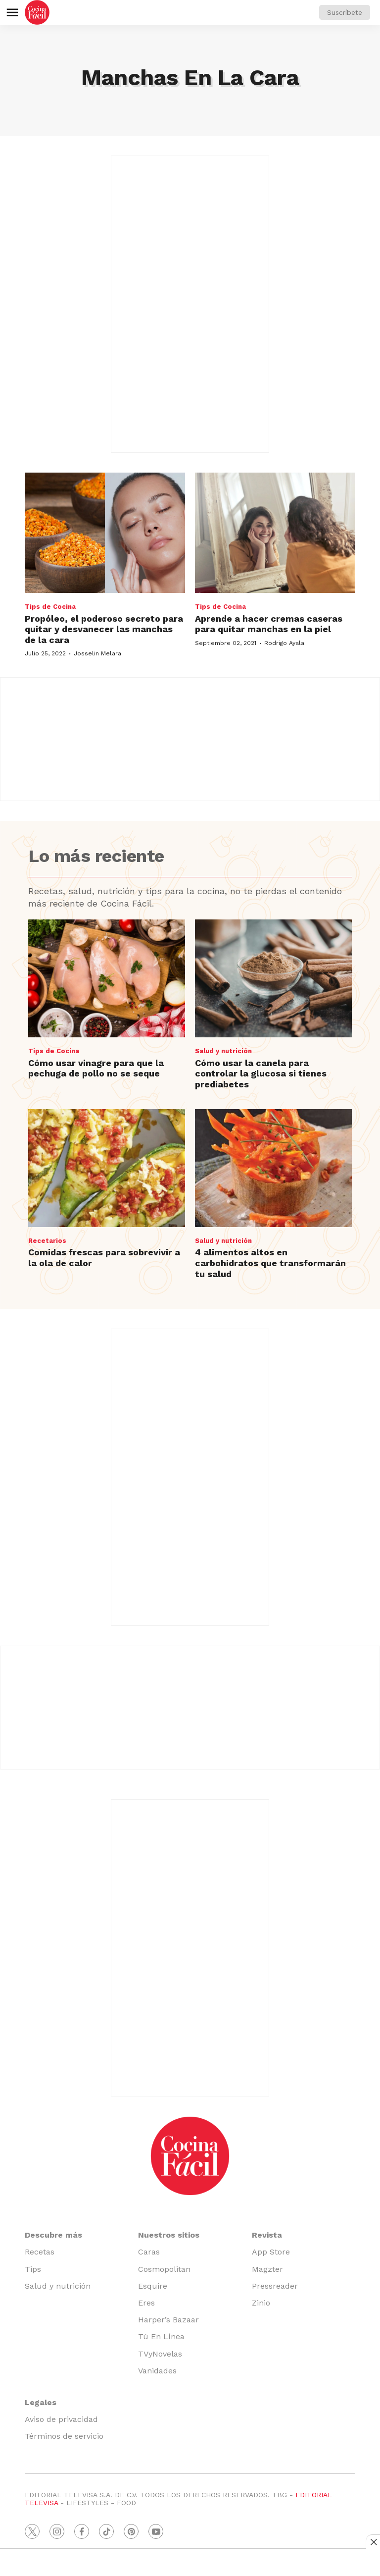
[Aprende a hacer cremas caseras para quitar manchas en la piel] (275, 533)
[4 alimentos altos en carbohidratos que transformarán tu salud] (273, 1168)
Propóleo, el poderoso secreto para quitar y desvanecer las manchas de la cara (104, 629)
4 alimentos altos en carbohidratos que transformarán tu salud (270, 1263)
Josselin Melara (97, 653)
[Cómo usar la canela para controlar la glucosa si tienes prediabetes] (273, 978)
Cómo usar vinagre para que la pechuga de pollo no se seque (96, 1068)
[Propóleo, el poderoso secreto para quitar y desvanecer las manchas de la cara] (105, 533)
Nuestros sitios (168, 2235)
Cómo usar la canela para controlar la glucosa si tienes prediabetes (261, 1073)
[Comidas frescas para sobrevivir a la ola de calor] (106, 1168)
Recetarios (47, 1240)
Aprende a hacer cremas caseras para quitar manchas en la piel (268, 624)
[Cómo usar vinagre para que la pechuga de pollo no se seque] (106, 978)
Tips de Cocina (50, 606)
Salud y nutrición (223, 1051)
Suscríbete (344, 12)
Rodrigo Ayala (284, 643)
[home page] (37, 12)
